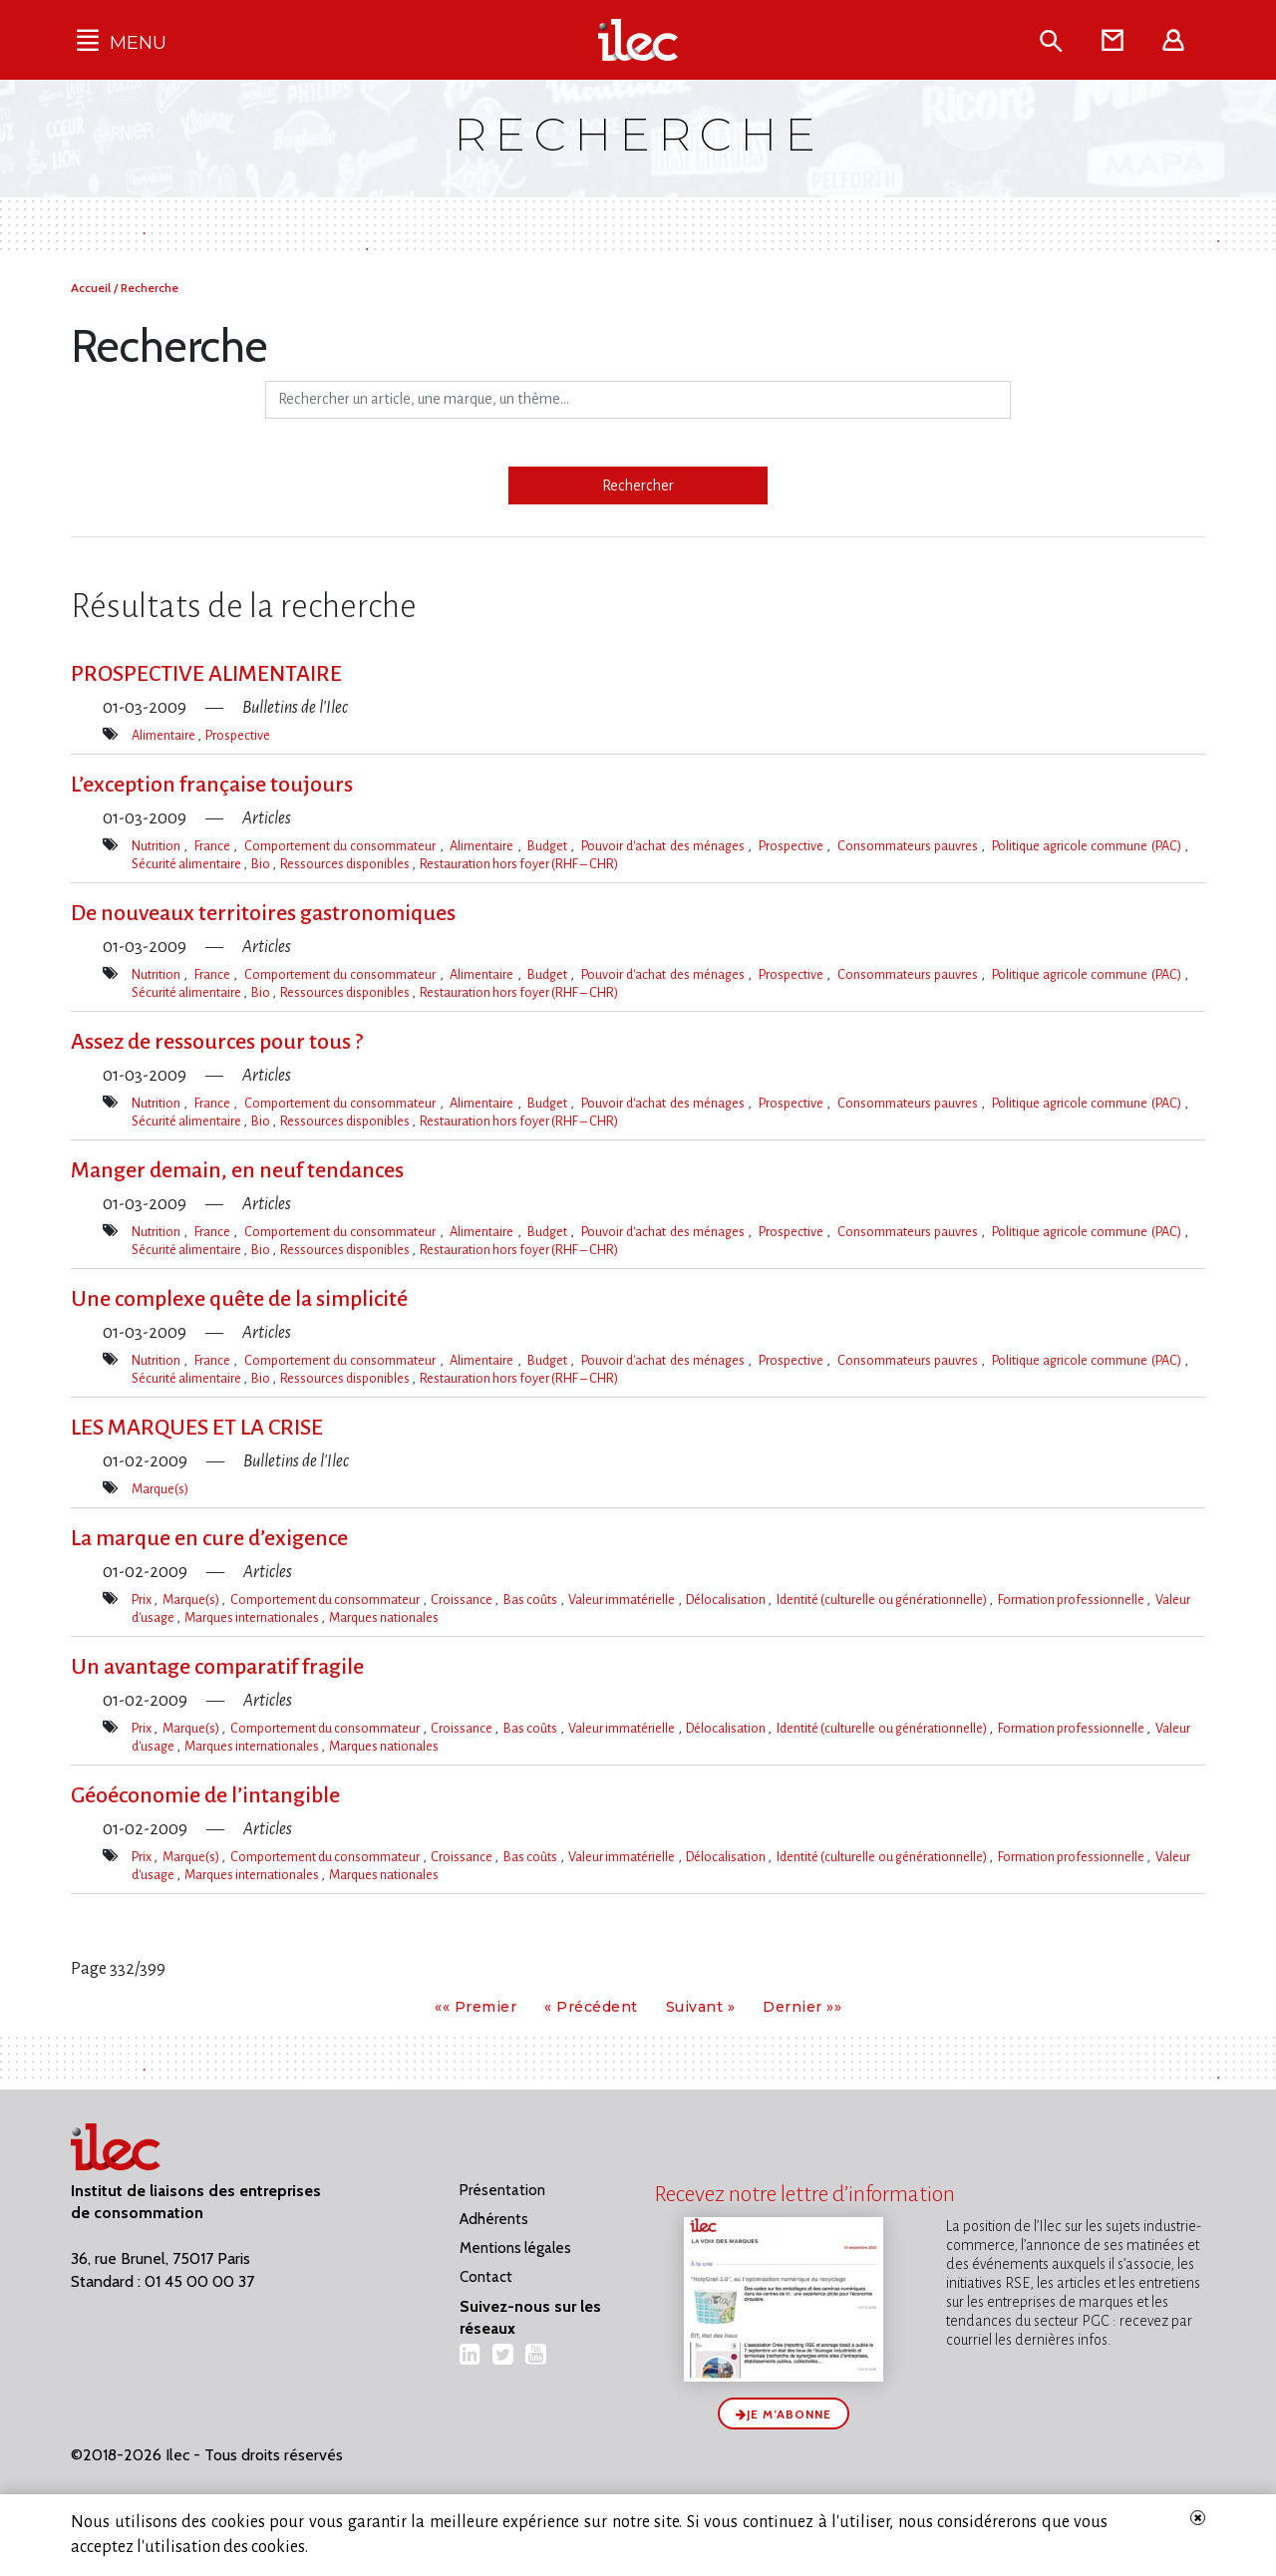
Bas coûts (531, 1599)
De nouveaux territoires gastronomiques (263, 913)
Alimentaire (164, 735)
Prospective (237, 735)
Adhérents (494, 2219)
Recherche (149, 287)
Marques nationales (384, 1617)
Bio (261, 863)
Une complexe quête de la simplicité (239, 1299)
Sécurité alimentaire (187, 863)
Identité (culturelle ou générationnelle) (883, 1599)
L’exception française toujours (212, 785)
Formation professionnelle (1072, 1599)
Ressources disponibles (346, 863)
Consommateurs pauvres (909, 845)
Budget (548, 845)
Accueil (92, 287)
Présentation (502, 2190)
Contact (486, 2277)
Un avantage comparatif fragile (217, 1667)
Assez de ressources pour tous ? (217, 1042)
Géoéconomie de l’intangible (205, 1795)
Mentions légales (515, 2248)
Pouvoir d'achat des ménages (664, 845)
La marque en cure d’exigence (209, 1538)
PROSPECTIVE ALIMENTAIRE (206, 674)
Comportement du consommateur (342, 845)
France (213, 845)
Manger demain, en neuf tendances (237, 1170)
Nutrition (157, 845)
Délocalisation (727, 1599)
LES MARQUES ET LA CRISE (197, 1428)
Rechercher (638, 485)
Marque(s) (160, 1488)
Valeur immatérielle (623, 1599)
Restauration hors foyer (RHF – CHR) (519, 863)
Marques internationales (252, 1617)
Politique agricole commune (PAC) (1088, 845)
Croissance (462, 1599)
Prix (143, 1599)
